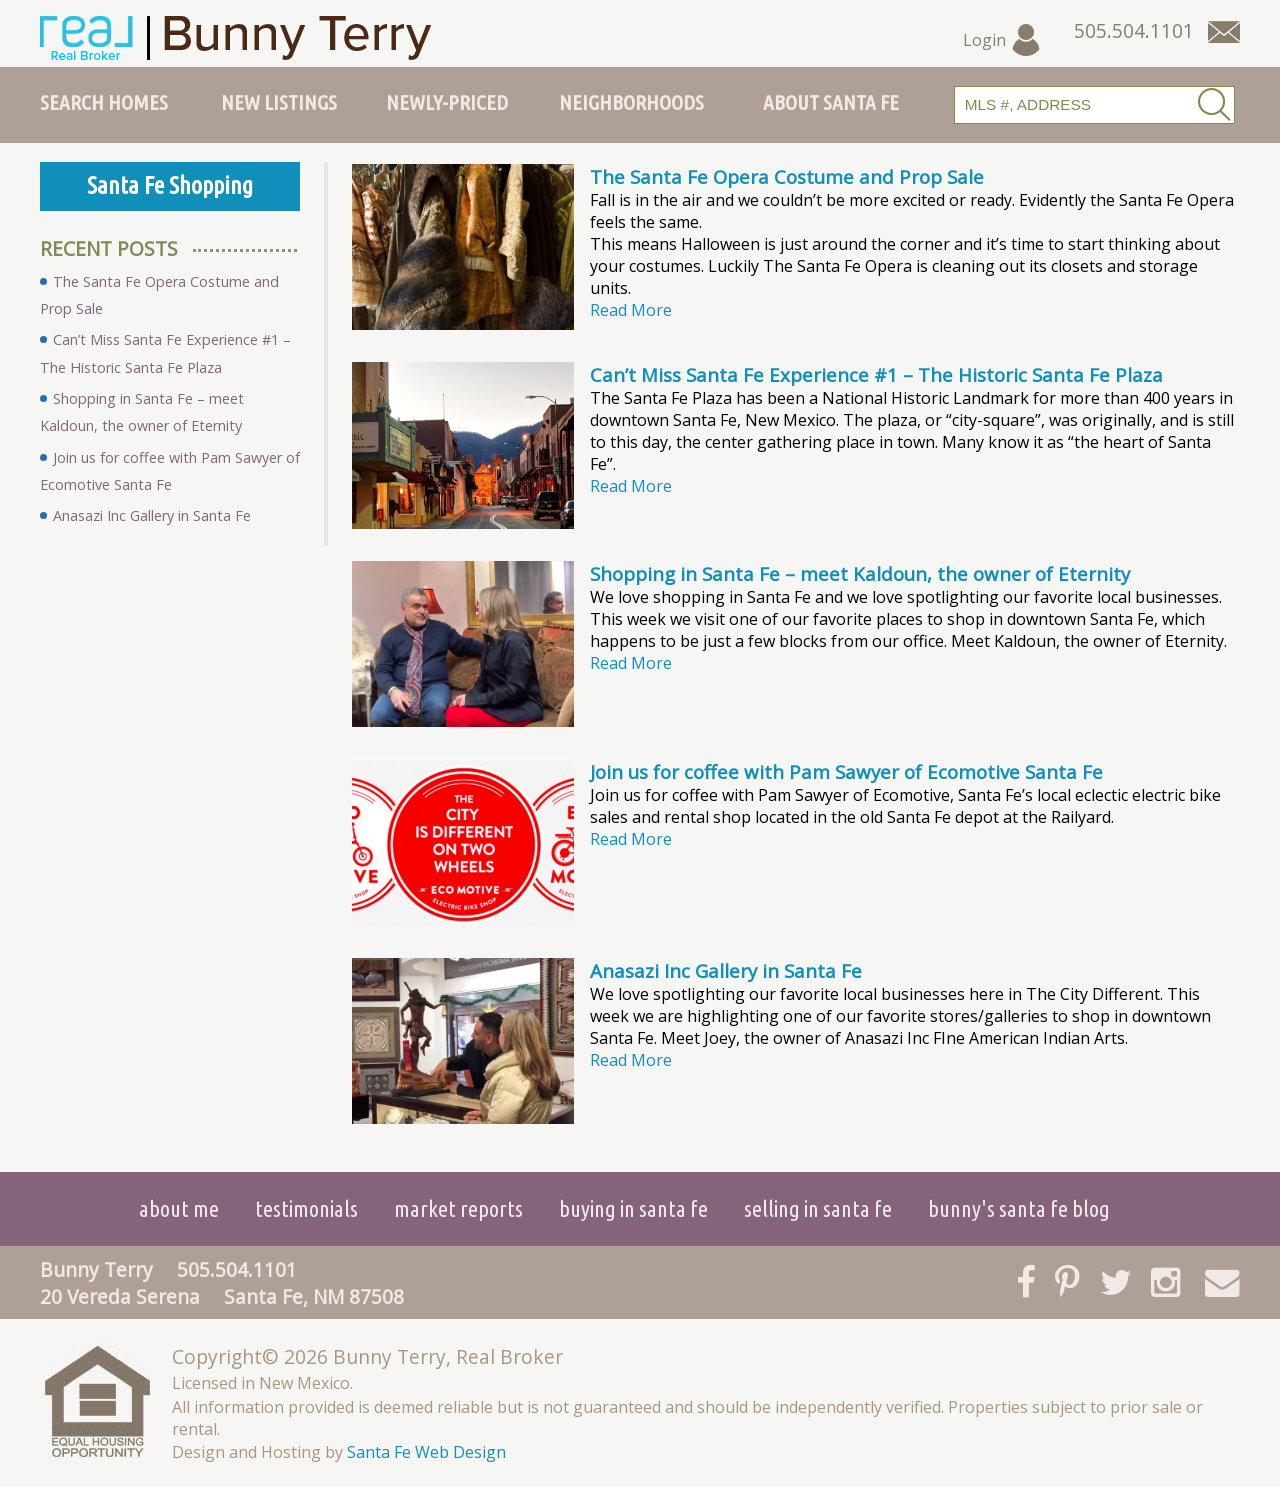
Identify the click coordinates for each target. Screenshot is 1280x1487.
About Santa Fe (831, 102)
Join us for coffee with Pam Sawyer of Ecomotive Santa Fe (846, 771)
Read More (631, 310)
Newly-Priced (447, 102)
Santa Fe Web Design (426, 1452)
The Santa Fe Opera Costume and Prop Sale (787, 176)
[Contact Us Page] (1224, 32)
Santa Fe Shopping (170, 185)
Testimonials (306, 1208)
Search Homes (104, 102)
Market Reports (458, 1208)
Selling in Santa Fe (818, 1208)
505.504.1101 (237, 1269)
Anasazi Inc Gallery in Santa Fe (726, 970)
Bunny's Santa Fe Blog (1019, 1208)
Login (1002, 40)
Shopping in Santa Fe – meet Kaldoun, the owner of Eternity (860, 573)
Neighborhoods (631, 102)
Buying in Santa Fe (633, 1208)
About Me (179, 1208)
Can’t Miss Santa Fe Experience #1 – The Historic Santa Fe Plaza (876, 374)
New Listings (279, 102)
